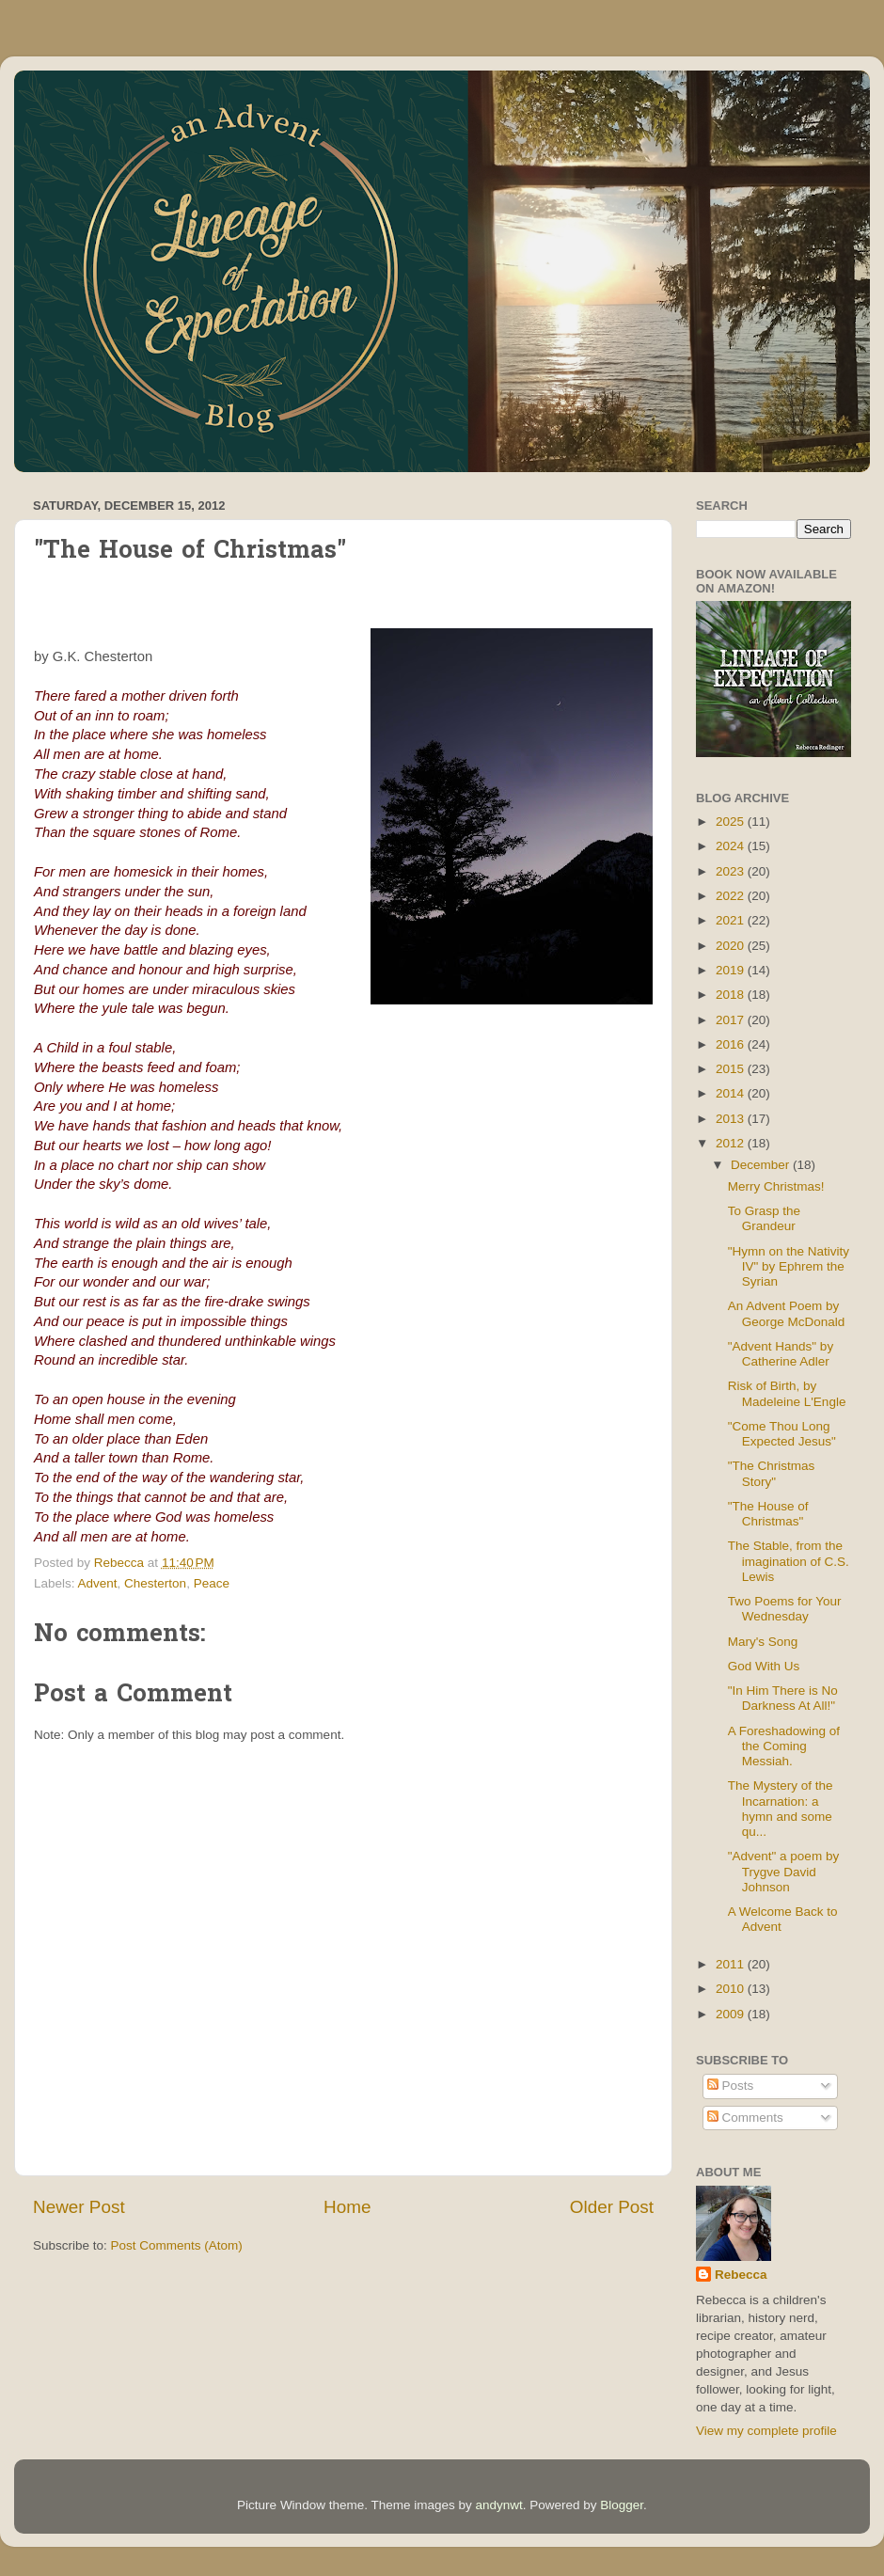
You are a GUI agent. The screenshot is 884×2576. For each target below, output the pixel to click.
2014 (732, 1093)
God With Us (764, 1666)
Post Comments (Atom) (177, 2245)
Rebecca (741, 2275)
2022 (732, 896)
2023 (732, 871)
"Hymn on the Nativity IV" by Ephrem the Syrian (788, 1266)
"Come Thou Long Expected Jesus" (782, 1433)
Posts (730, 2085)
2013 (732, 1119)
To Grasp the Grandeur (764, 1218)
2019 (732, 970)
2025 (732, 821)
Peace (211, 1583)
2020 (732, 946)
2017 (732, 1020)
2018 (732, 995)
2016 (732, 1044)
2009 (732, 2014)
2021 (732, 920)
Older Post (612, 2207)
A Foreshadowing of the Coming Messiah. (784, 1746)
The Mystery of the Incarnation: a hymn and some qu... (780, 1808)
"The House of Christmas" (768, 1513)
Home (347, 2207)
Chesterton (155, 1583)
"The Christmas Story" (771, 1473)
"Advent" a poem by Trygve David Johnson (783, 1871)
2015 (732, 1069)
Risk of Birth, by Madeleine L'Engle (787, 1393)
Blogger (621, 2505)
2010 (732, 1989)
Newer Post (79, 2207)
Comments (745, 2117)
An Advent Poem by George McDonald (786, 1313)
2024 (732, 846)
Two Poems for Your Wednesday (785, 1608)
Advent (98, 1583)
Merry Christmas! (776, 1186)
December (762, 1165)
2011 (732, 1964)
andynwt (498, 2505)
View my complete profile (766, 2431)
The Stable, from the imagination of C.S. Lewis (788, 1561)
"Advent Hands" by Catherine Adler (780, 1353)
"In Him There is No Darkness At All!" (783, 1698)
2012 (732, 1143)
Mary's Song (763, 1642)
